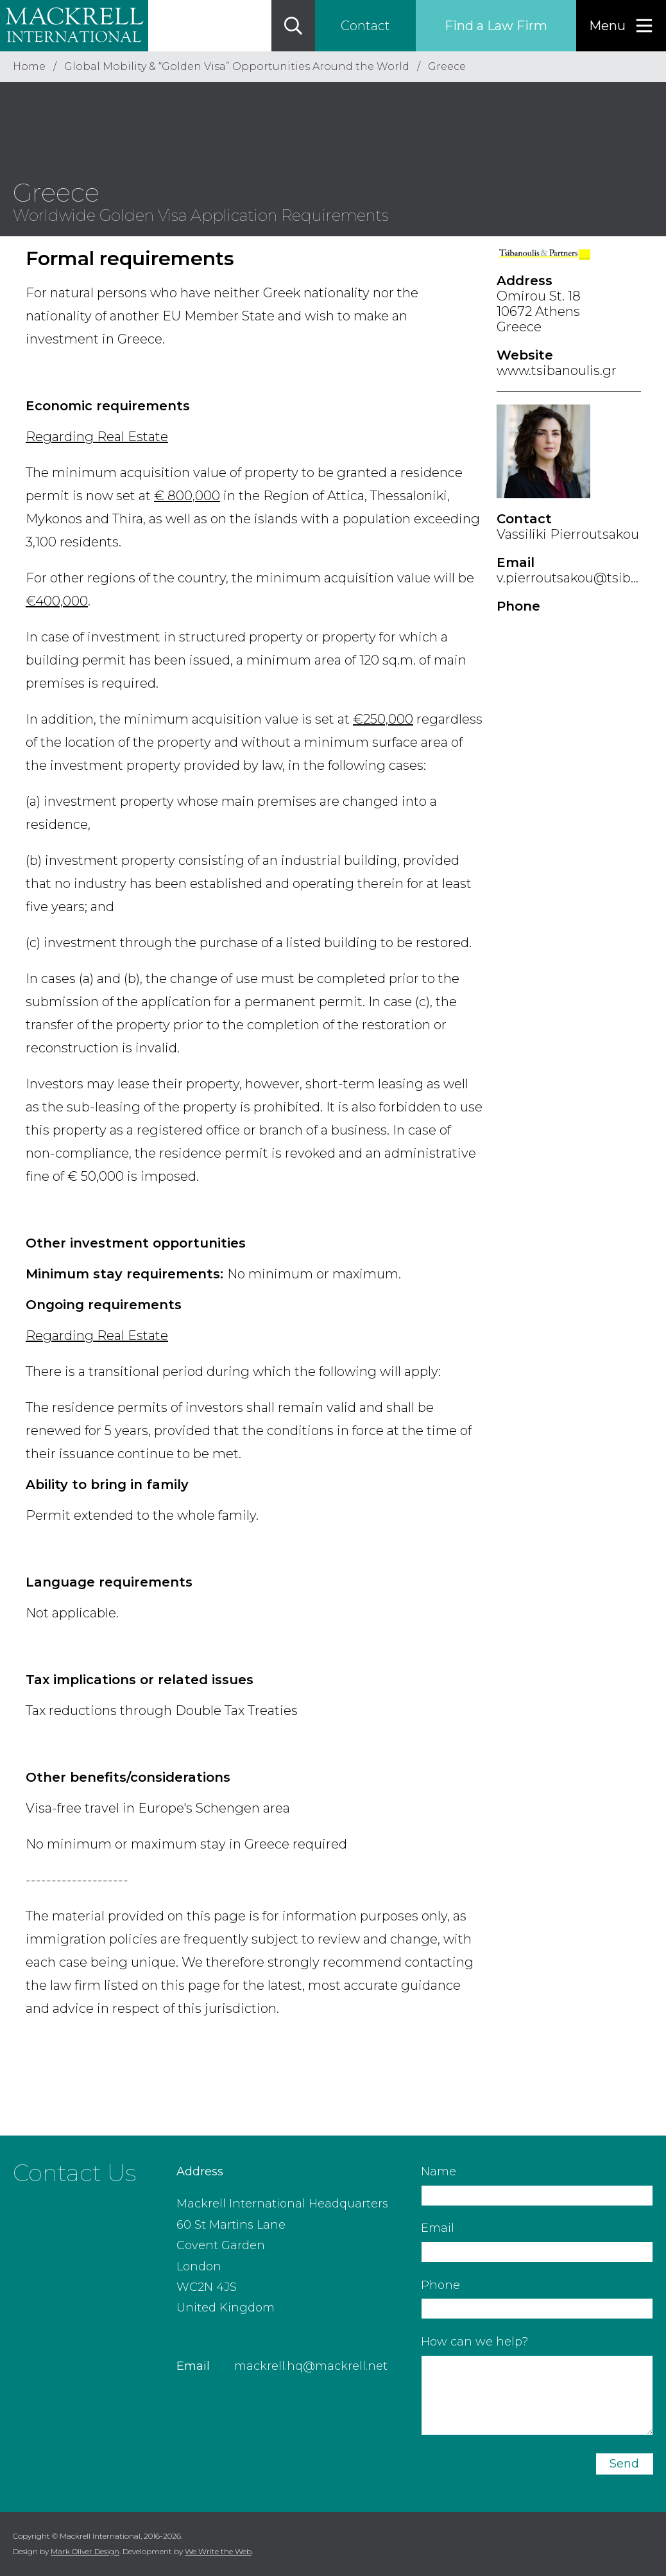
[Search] (293, 26)
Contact (365, 25)
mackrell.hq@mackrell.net (311, 2366)
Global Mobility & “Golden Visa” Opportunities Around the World (236, 66)
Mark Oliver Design (85, 2551)
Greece (447, 66)
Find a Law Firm (496, 25)
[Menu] (621, 25)
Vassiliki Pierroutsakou (568, 534)
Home (29, 66)
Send (624, 2464)
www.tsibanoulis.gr (557, 370)
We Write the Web (218, 2551)
